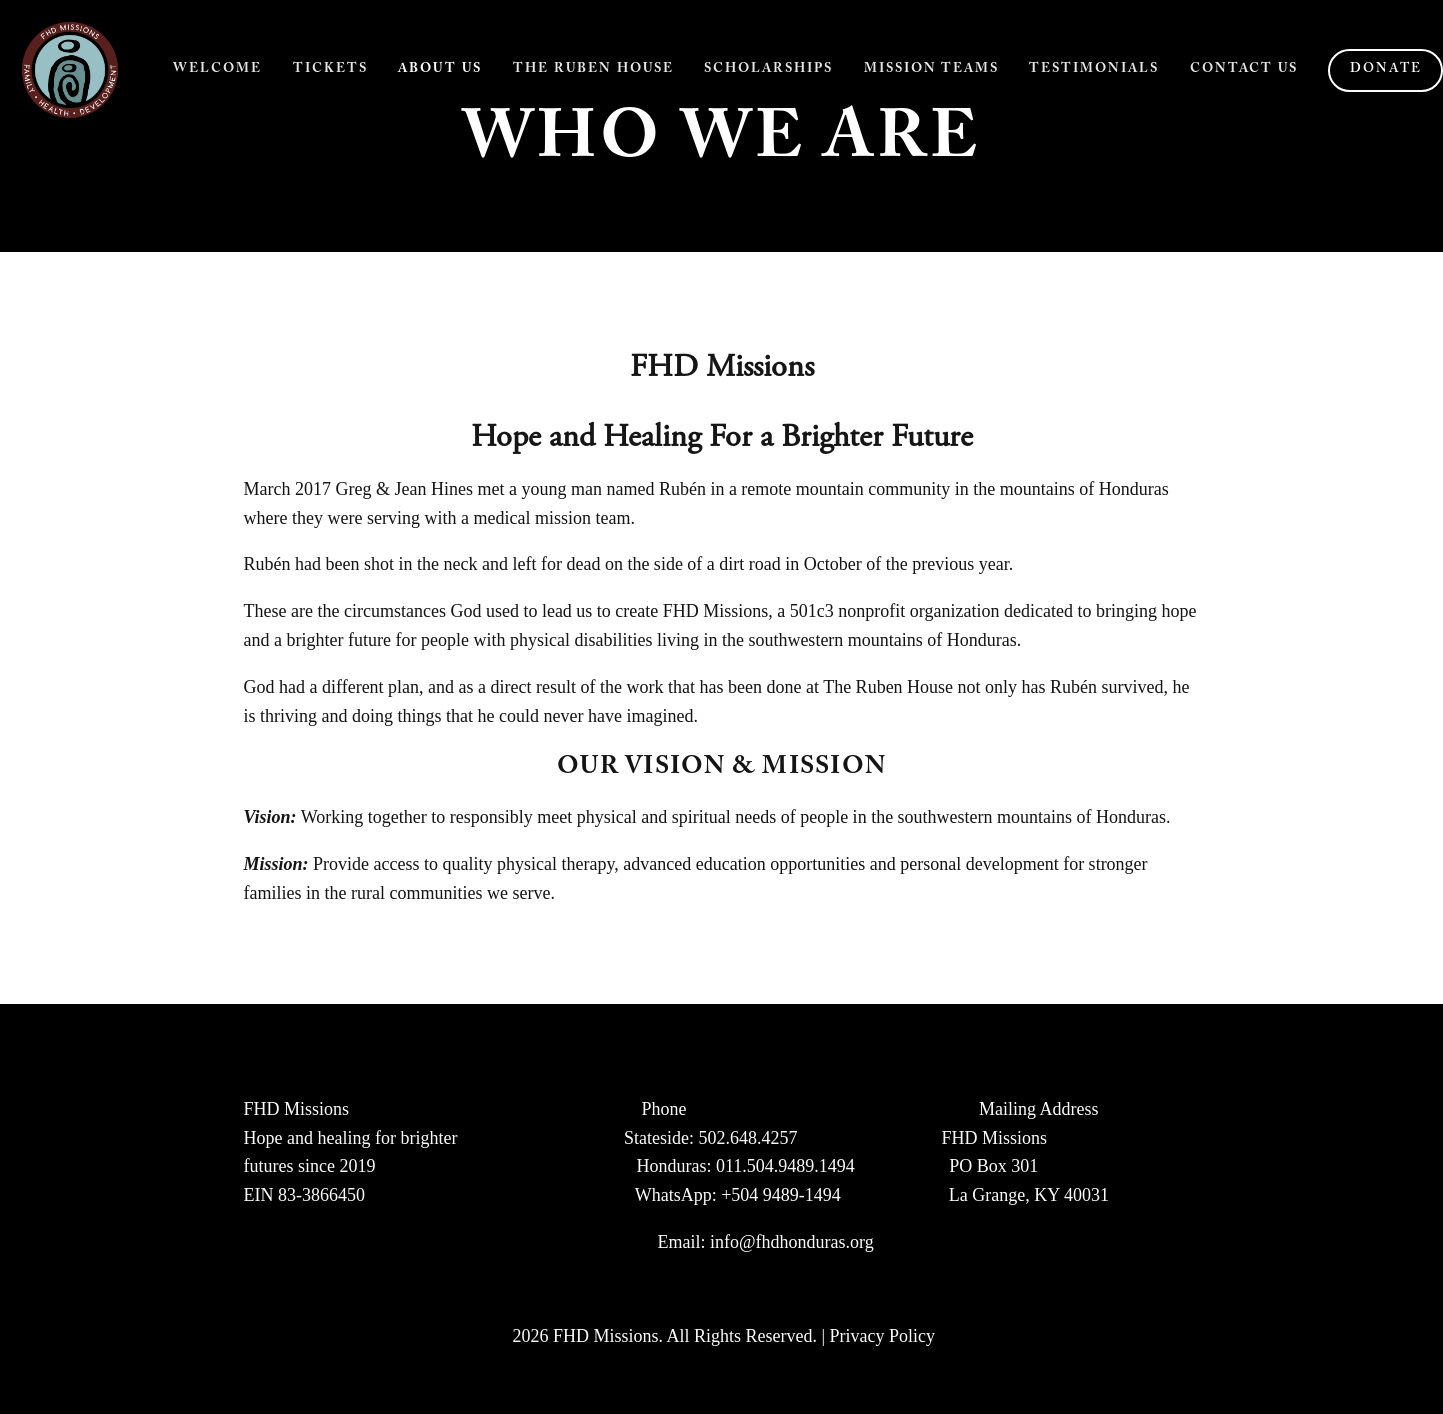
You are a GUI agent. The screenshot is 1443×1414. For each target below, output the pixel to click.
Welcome (217, 70)
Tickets (330, 70)
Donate (1386, 70)
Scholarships (768, 70)
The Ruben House (593, 70)
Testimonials (1094, 70)
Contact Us (1244, 70)
